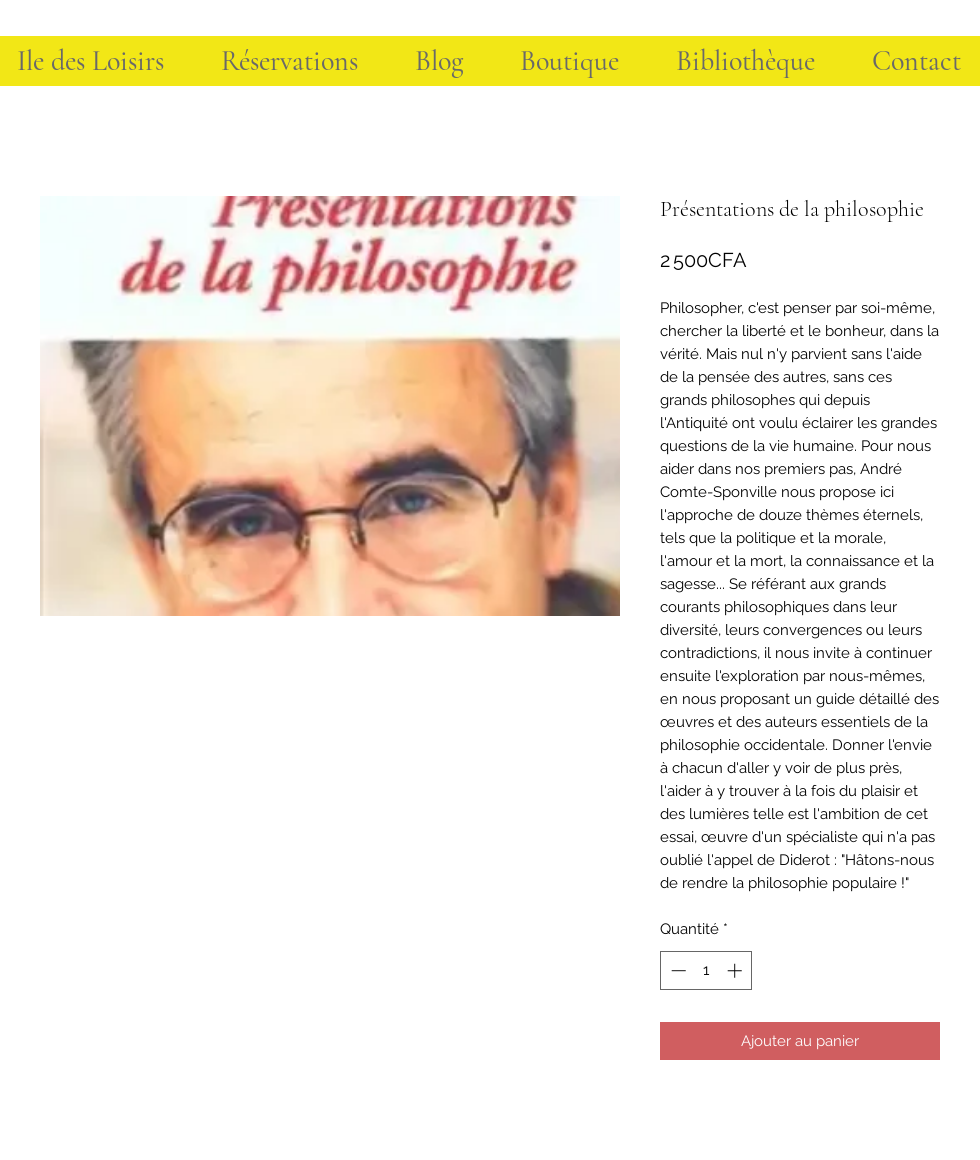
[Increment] (736, 970)
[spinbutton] (706, 970)
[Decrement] (676, 970)
